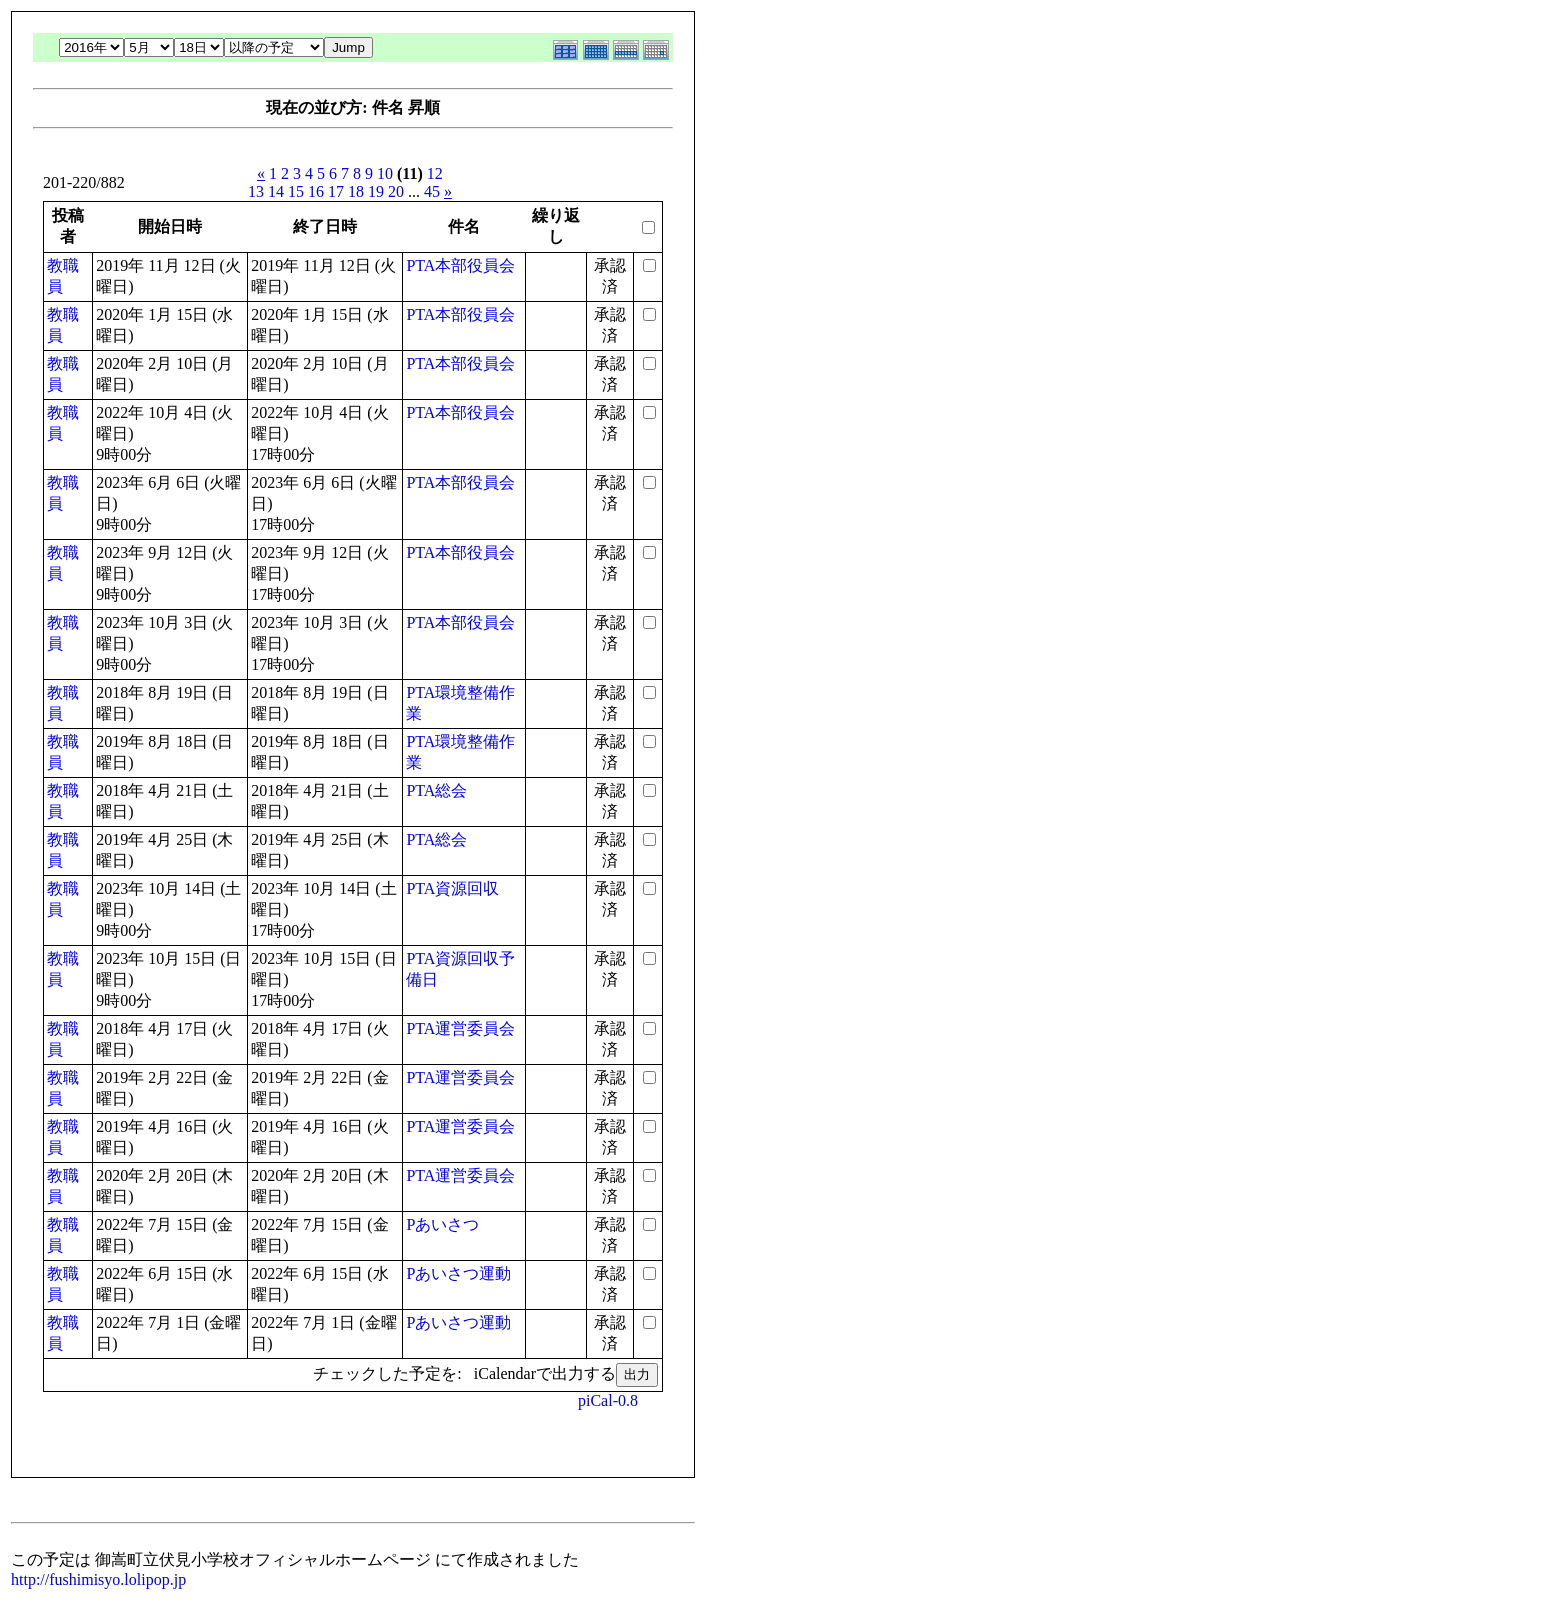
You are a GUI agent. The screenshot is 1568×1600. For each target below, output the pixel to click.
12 (435, 173)
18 (356, 191)
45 (432, 191)
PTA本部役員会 (460, 265)
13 (256, 191)
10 (385, 173)
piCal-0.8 (608, 1400)
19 (376, 191)
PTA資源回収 (452, 888)
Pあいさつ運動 (458, 1273)
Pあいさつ (442, 1224)
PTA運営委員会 (460, 1028)
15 (296, 191)
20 (396, 191)
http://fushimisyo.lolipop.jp (98, 1579)
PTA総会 (436, 790)
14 (276, 191)
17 (336, 191)
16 (316, 191)
